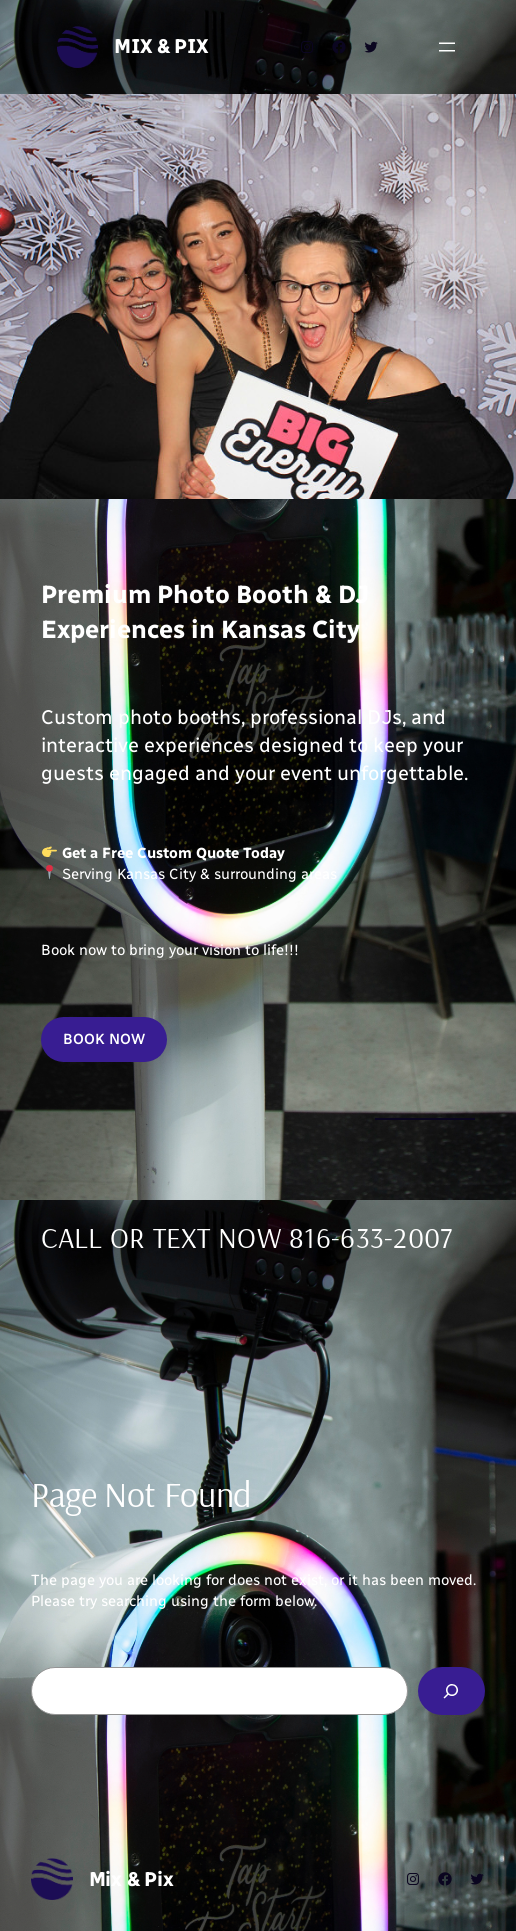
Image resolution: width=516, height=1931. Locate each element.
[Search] (452, 1691)
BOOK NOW (104, 1039)
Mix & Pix (160, 46)
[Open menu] (447, 47)
